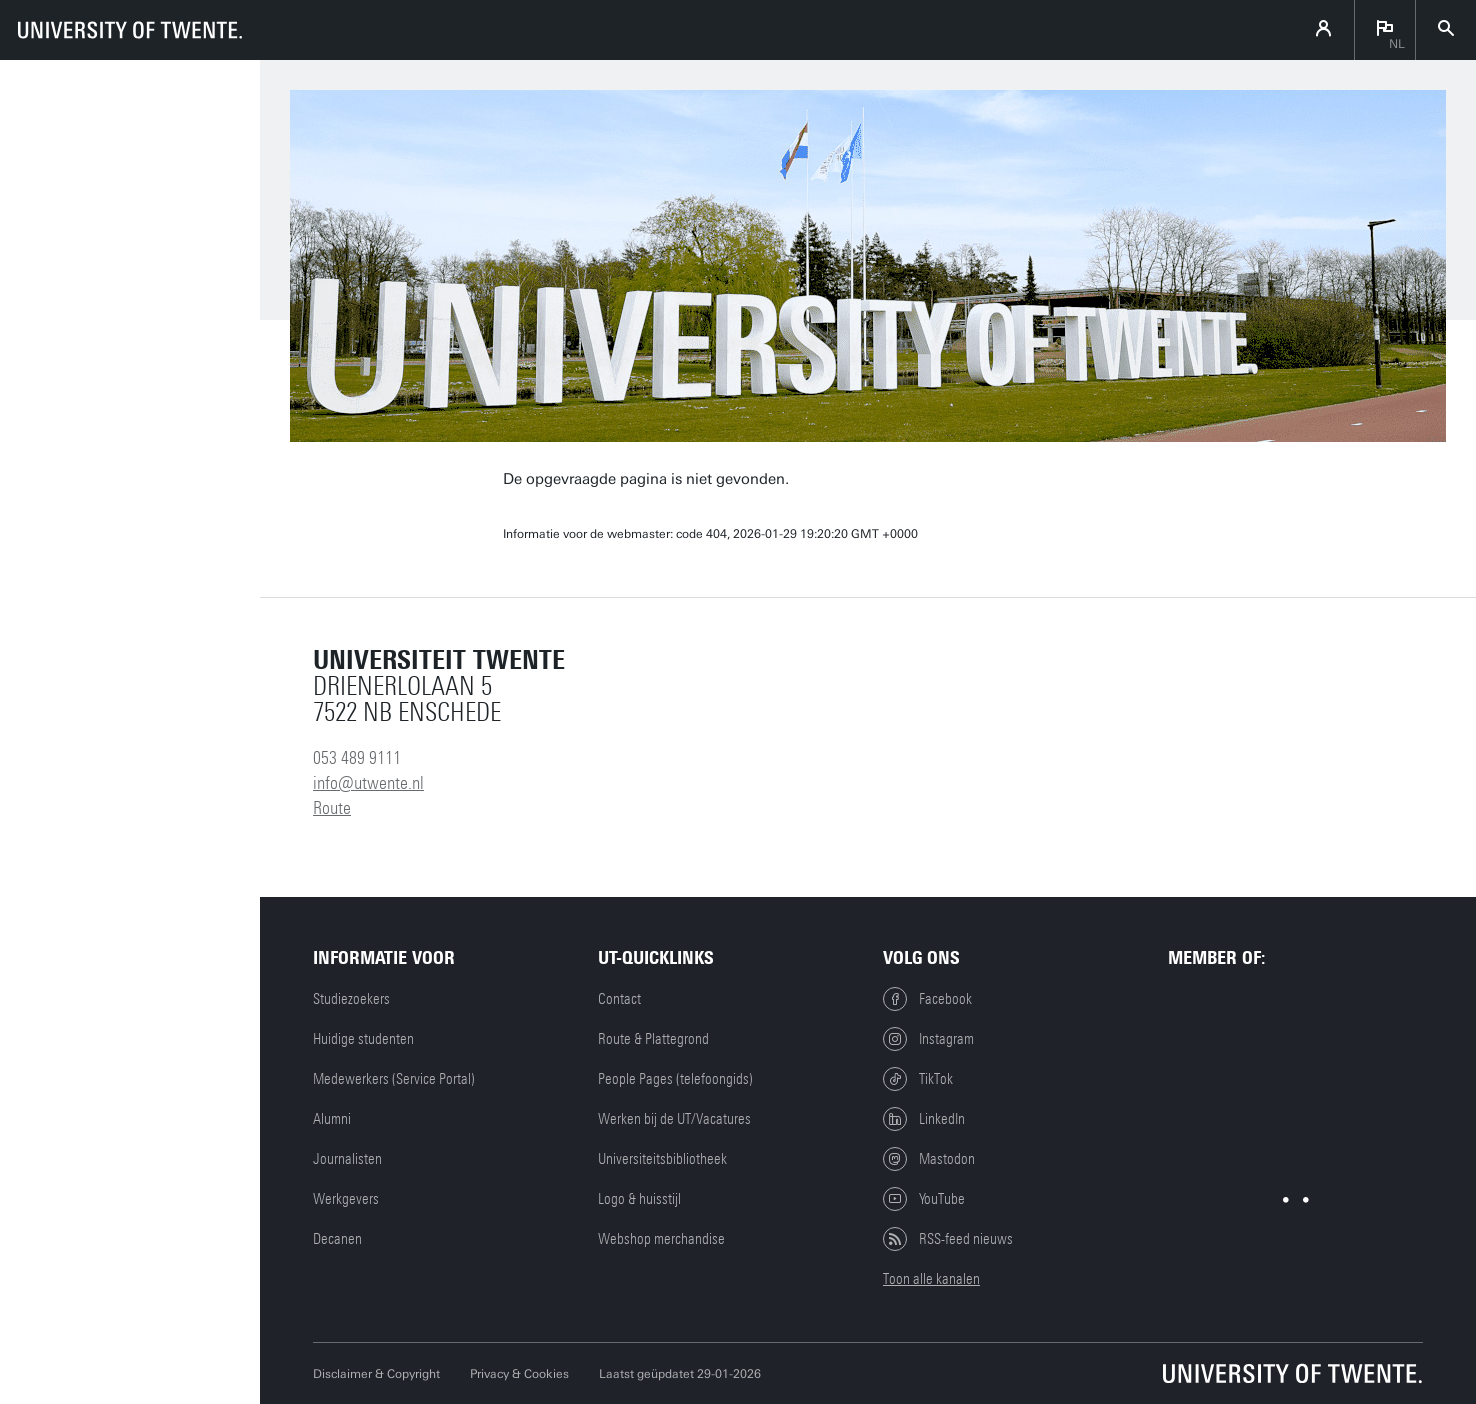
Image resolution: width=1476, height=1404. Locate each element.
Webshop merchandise (661, 1239)
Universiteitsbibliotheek (662, 1159)
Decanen (337, 1239)
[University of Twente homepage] (130, 30)
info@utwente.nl (368, 783)
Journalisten (347, 1159)
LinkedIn (924, 1119)
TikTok (918, 1079)
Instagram (928, 1039)
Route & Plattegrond (653, 1039)
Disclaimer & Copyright (376, 1374)
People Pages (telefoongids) (675, 1079)
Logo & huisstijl (639, 1199)
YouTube (924, 1199)
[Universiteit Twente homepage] (1293, 1373)
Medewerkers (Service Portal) (394, 1079)
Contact (619, 999)
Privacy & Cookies (519, 1374)
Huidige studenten (363, 1039)
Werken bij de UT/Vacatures (674, 1119)
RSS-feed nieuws (948, 1239)
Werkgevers (346, 1199)
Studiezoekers (351, 999)
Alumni (332, 1119)
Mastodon (929, 1159)
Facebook (927, 999)
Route (332, 808)
